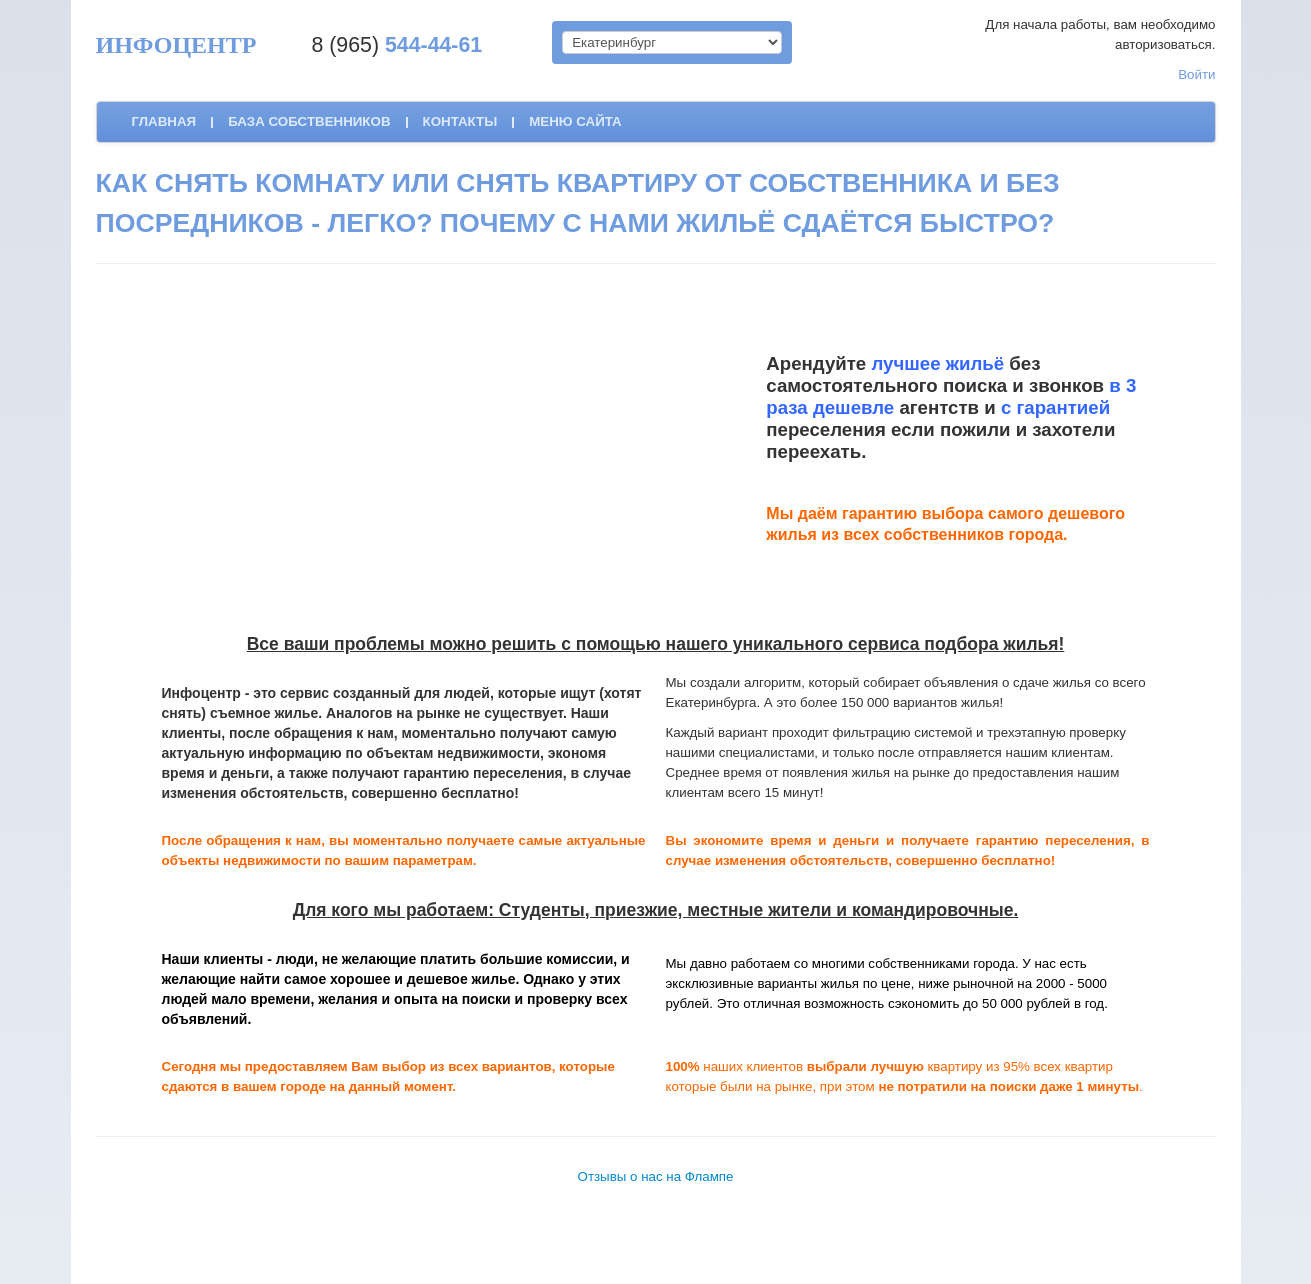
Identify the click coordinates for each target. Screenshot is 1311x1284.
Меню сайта (575, 121)
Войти (1196, 74)
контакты (460, 121)
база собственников (309, 121)
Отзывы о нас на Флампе (656, 1176)
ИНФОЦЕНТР (176, 45)
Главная (164, 121)
